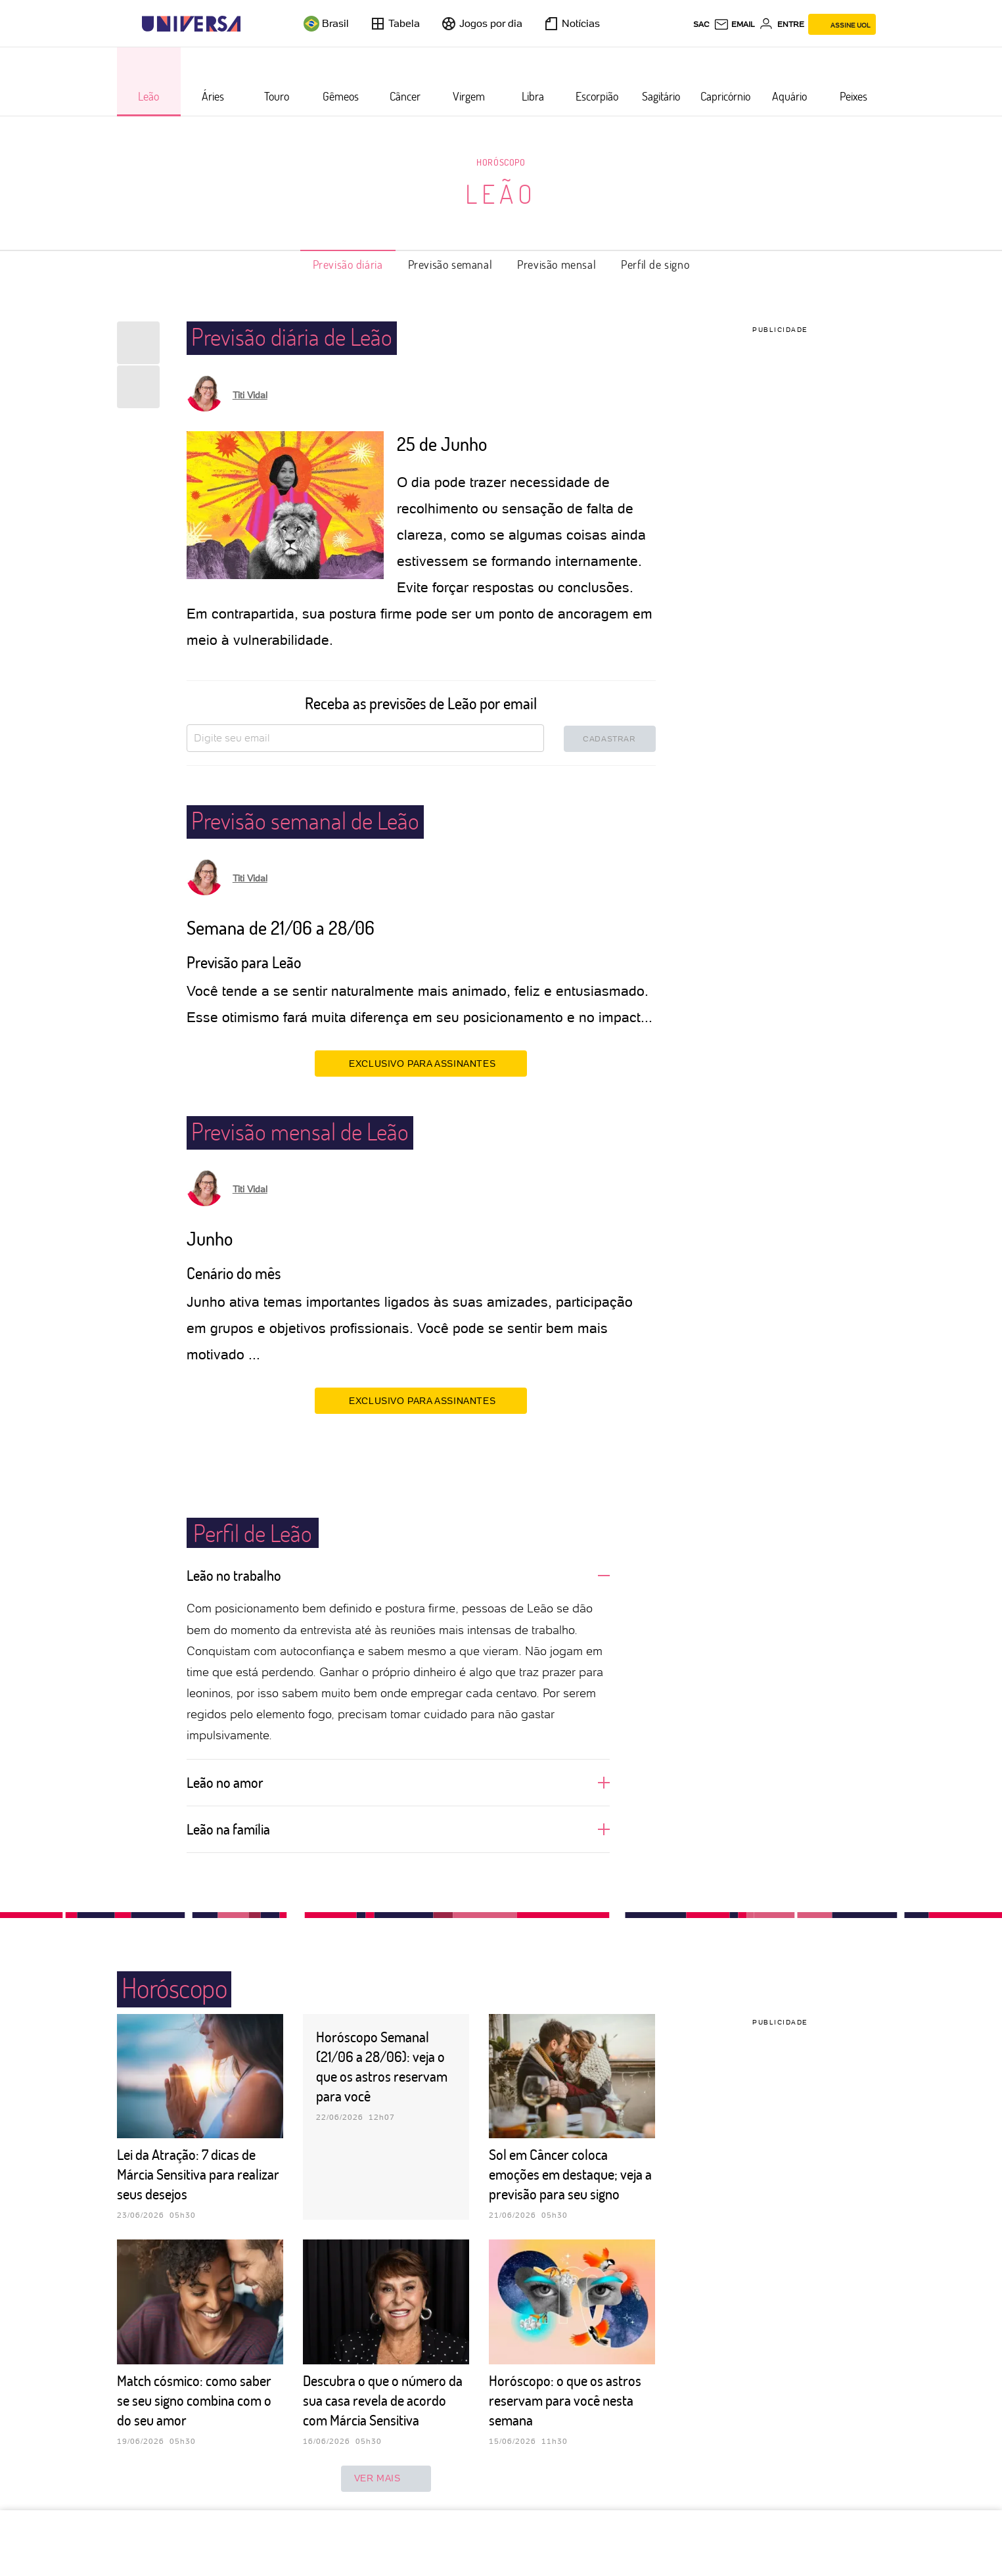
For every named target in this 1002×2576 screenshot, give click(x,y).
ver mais (386, 2479)
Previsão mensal (556, 264)
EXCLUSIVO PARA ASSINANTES (421, 1062)
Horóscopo (500, 162)
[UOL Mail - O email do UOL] (734, 24)
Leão (501, 193)
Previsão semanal (450, 264)
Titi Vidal (250, 395)
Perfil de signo (655, 264)
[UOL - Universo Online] (251, 24)
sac (701, 24)
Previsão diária (348, 264)
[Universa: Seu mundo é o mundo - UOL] (191, 24)
